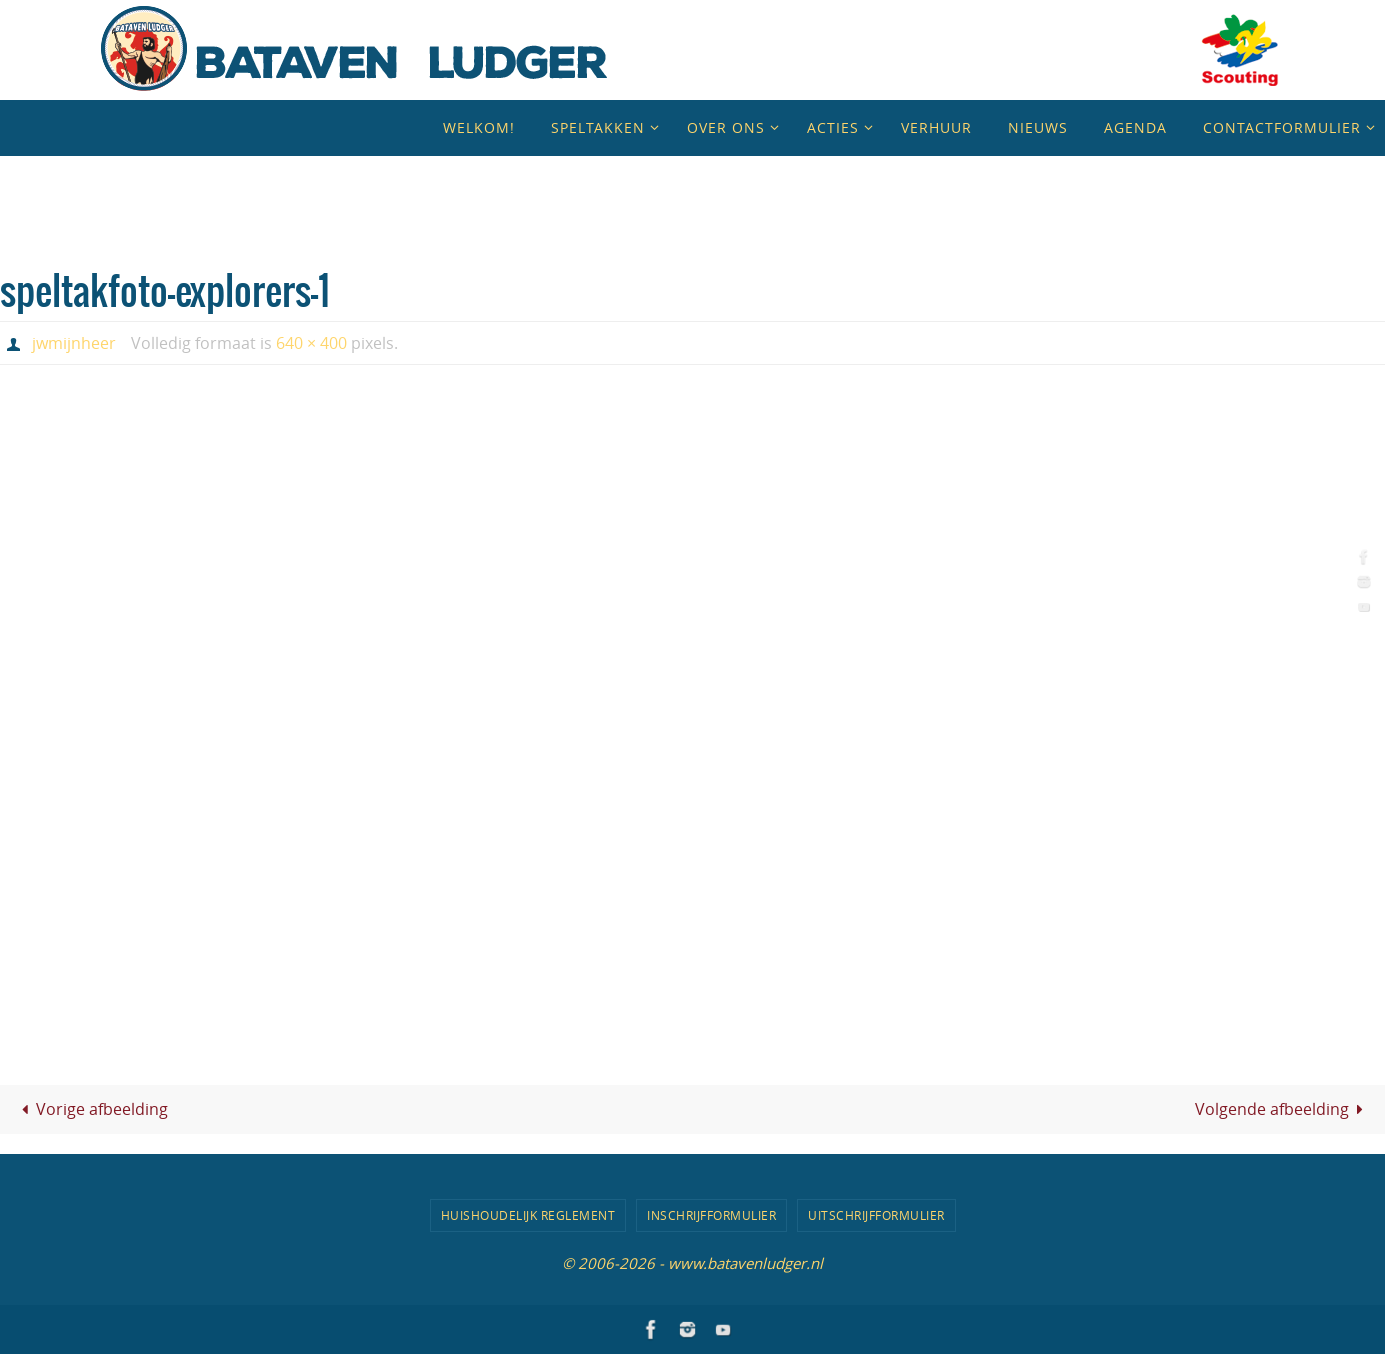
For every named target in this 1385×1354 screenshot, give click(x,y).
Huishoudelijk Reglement (528, 1215)
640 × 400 (311, 343)
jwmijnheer (74, 343)
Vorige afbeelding (91, 1109)
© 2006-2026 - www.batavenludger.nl (692, 1263)
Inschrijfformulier (711, 1215)
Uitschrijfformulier (876, 1215)
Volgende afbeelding (1283, 1109)
